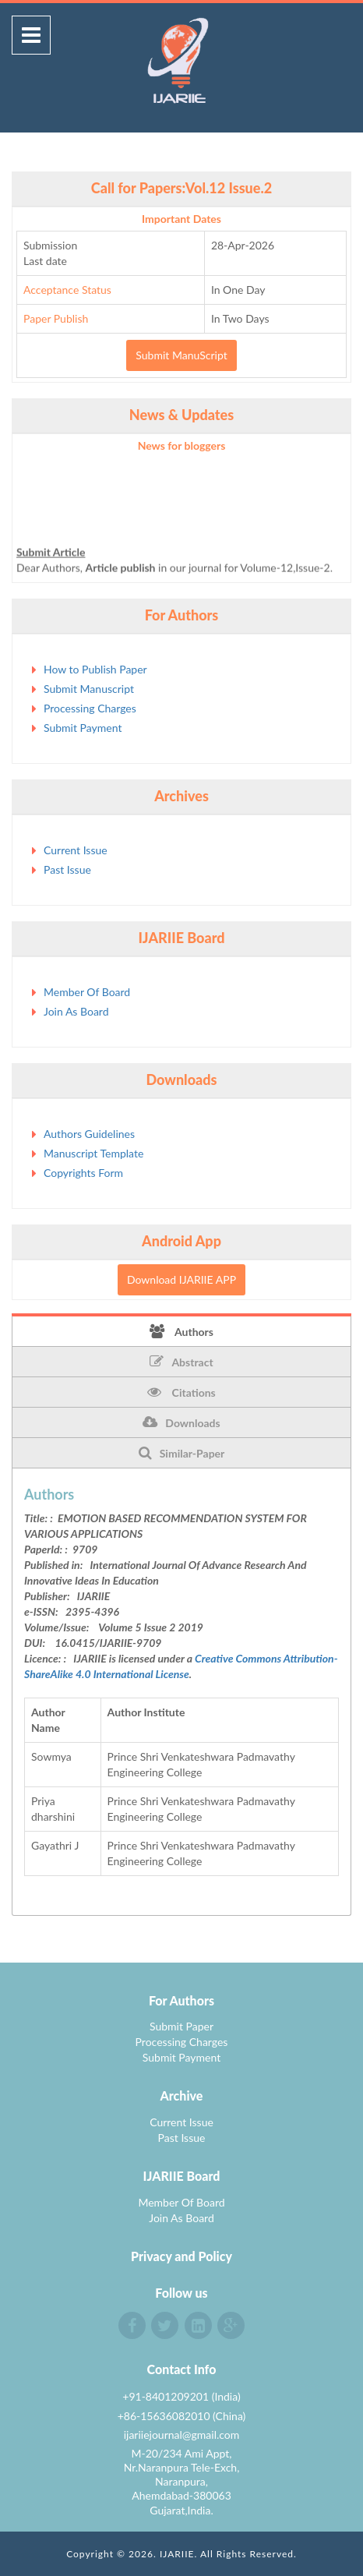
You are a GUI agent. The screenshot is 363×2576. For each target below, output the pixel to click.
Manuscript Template (93, 1153)
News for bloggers (182, 445)
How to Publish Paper (95, 669)
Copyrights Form (83, 1172)
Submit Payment (83, 727)
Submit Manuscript (89, 688)
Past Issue (67, 869)
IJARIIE (177, 2554)
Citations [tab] (181, 1392)
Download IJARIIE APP (181, 1279)
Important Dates (181, 218)
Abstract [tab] (181, 1362)
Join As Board (76, 1011)
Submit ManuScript (181, 355)
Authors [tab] (181, 1331)
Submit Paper (181, 2026)
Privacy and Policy (181, 2256)
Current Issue (75, 850)
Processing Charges (90, 708)
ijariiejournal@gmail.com (182, 2434)
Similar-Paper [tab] (182, 1453)
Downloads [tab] (181, 1422)
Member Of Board (87, 991)
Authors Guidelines (89, 1133)
